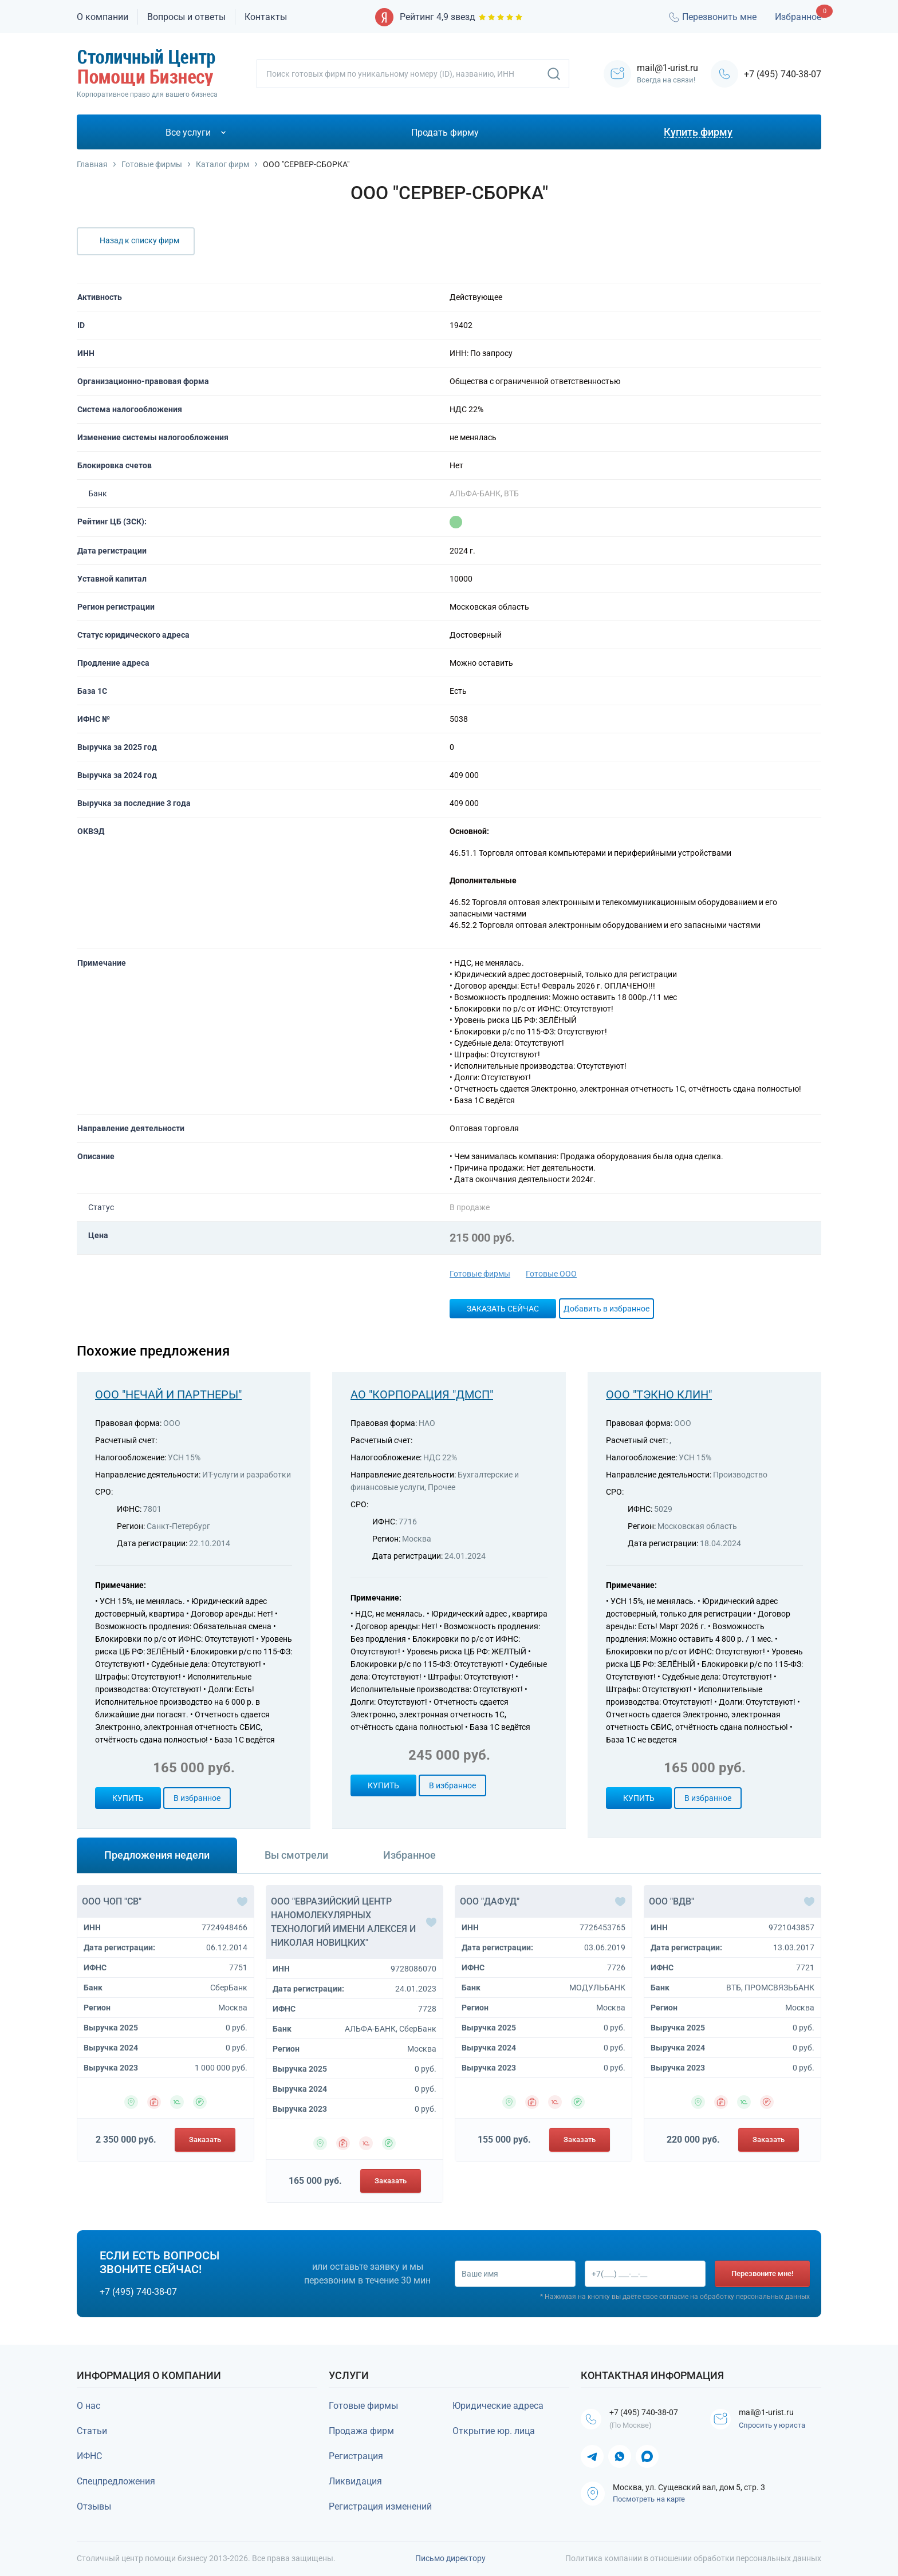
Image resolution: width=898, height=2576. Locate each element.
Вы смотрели (296, 1855)
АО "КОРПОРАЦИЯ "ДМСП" (421, 1394)
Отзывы (94, 2506)
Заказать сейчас (503, 1308)
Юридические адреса (497, 2405)
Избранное (798, 16)
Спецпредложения (116, 2481)
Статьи (92, 2430)
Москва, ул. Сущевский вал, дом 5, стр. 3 (689, 2489)
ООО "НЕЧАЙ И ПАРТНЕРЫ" (168, 1394)
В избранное (197, 1798)
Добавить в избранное (606, 1308)
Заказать (205, 2139)
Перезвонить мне (712, 17)
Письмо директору (450, 2558)
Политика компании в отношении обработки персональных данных (693, 2558)
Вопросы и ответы (186, 16)
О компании (102, 16)
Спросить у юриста (775, 2427)
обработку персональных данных (755, 2298)
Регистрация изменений (380, 2506)
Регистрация (356, 2456)
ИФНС (89, 2456)
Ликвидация (355, 2481)
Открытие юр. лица (493, 2430)
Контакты (266, 16)
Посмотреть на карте (649, 2500)
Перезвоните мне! (762, 2273)
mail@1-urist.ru (773, 2413)
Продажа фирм (361, 2430)
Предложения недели (157, 1855)
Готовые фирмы (480, 1273)
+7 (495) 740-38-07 (782, 74)
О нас (88, 2405)
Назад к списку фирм (139, 240)
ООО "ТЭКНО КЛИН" (659, 1394)
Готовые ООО (551, 1273)
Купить (128, 1798)
